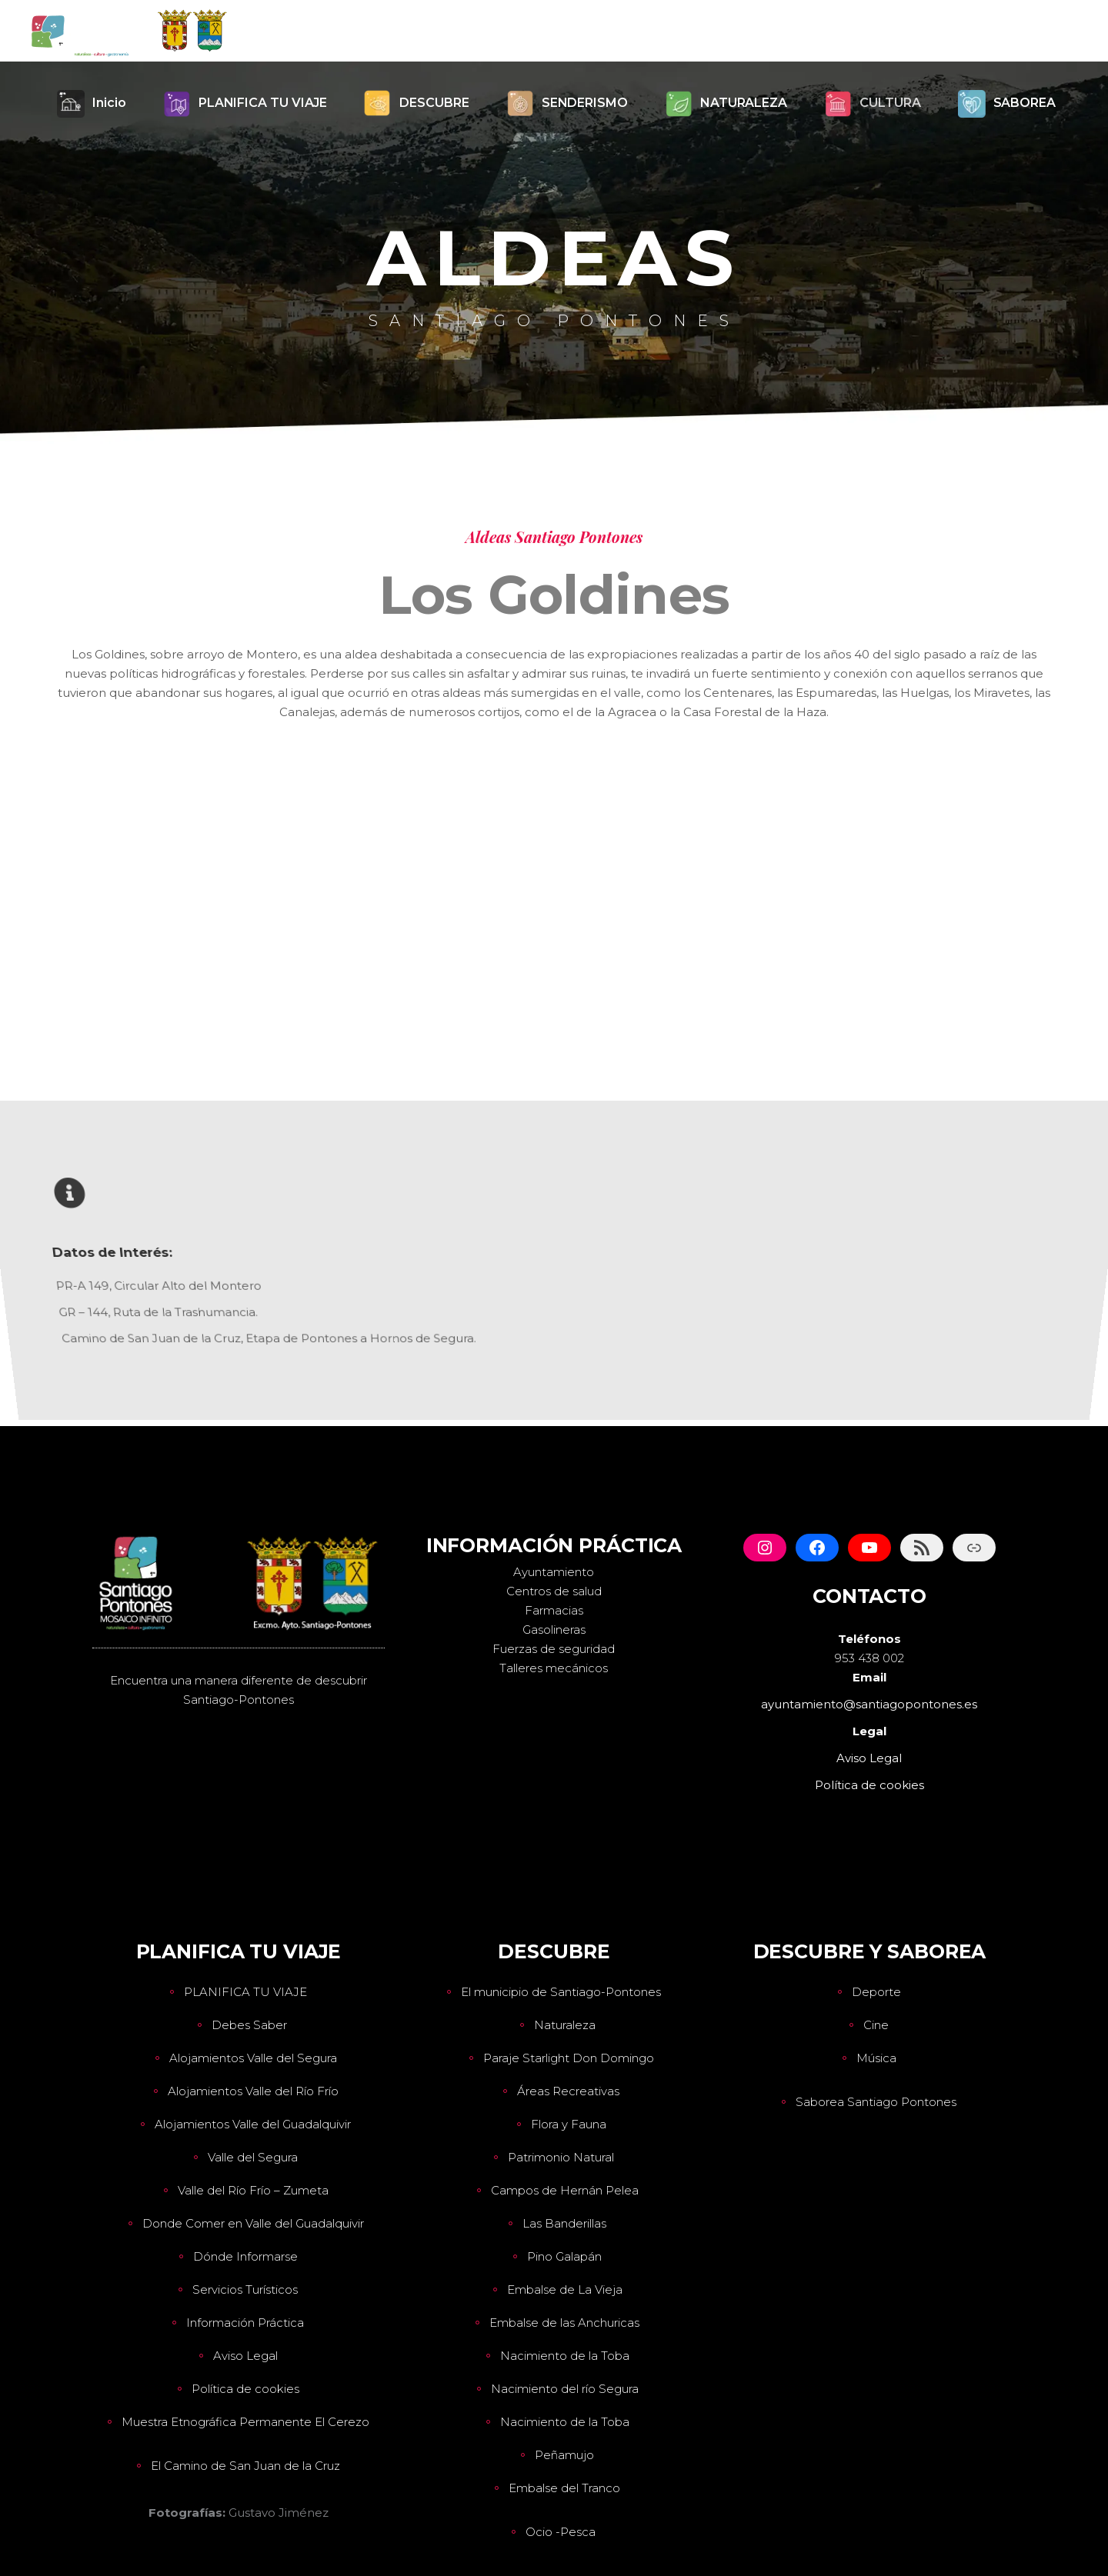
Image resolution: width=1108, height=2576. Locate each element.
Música (876, 2058)
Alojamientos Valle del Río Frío (253, 2091)
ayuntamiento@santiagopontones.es (869, 1704)
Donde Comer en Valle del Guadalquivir (253, 2223)
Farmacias (554, 1610)
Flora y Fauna (568, 2124)
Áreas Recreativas (568, 2091)
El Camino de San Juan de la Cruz (245, 2465)
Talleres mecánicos (553, 1668)
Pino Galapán (564, 2256)
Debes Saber (249, 2025)
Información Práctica (245, 2322)
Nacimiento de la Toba (564, 2355)
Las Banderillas (564, 2223)
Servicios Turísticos (245, 2289)
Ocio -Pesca (561, 2531)
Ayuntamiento (553, 1572)
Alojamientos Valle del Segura (253, 2058)
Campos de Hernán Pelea (565, 2190)
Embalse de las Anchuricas (564, 2322)
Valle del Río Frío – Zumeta (253, 2190)
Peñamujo (564, 2455)
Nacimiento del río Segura (565, 2388)
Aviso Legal (245, 2355)
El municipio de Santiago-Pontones (561, 1991)
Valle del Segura (253, 2157)
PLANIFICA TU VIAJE (245, 1991)
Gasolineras (554, 1629)
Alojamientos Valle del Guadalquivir (253, 2124)
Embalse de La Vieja (564, 2289)
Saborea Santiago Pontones (876, 2101)
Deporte (876, 1991)
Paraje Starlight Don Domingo (568, 2058)
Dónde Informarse (245, 2256)
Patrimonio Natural (561, 2157)
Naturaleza (565, 2025)
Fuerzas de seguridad (553, 1648)
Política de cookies (245, 2388)
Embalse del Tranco (564, 2488)
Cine (876, 2025)
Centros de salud (554, 1591)
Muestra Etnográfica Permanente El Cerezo (245, 2421)
